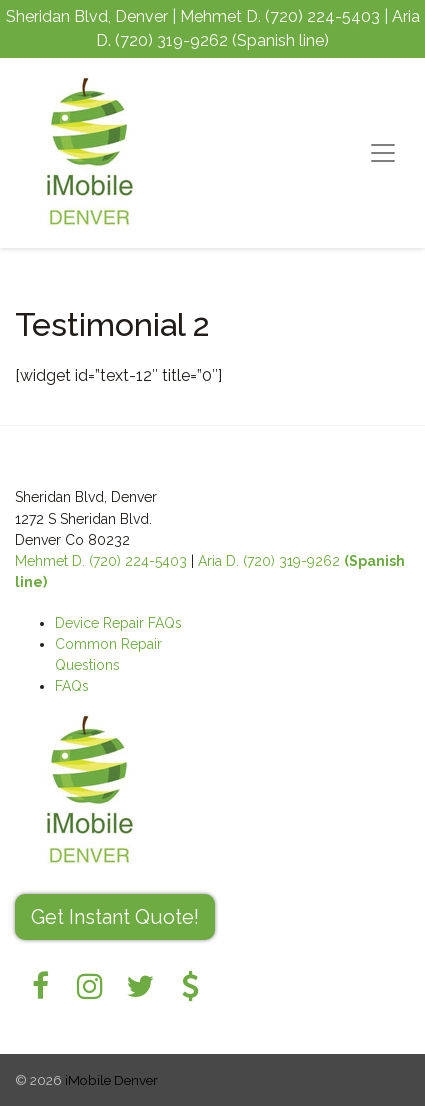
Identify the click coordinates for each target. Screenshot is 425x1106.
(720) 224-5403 (322, 16)
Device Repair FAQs (118, 623)
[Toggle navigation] (383, 153)
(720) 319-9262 (171, 40)
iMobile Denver (111, 1080)
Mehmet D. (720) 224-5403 (101, 561)
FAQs (72, 686)
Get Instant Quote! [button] (115, 917)
